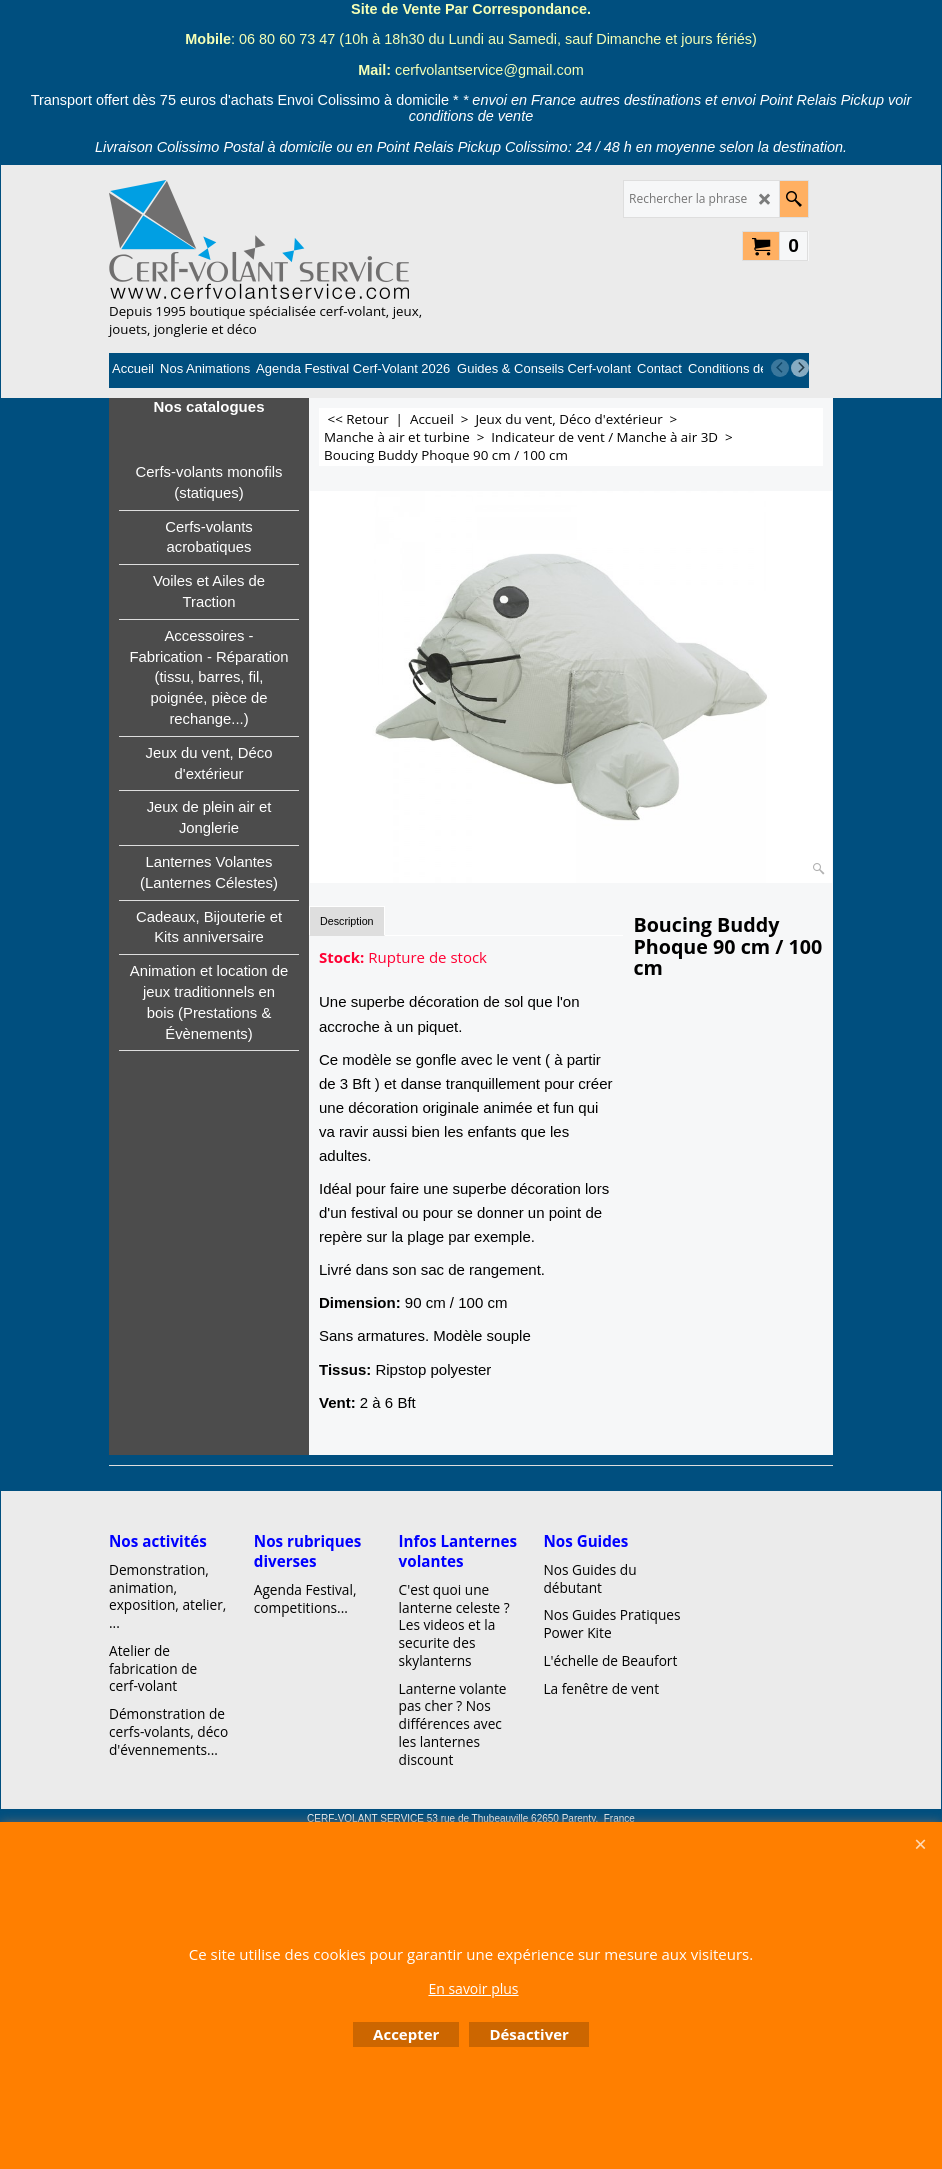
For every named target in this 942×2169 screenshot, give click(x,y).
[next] (800, 368)
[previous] (780, 368)
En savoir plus (473, 1988)
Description (347, 921)
